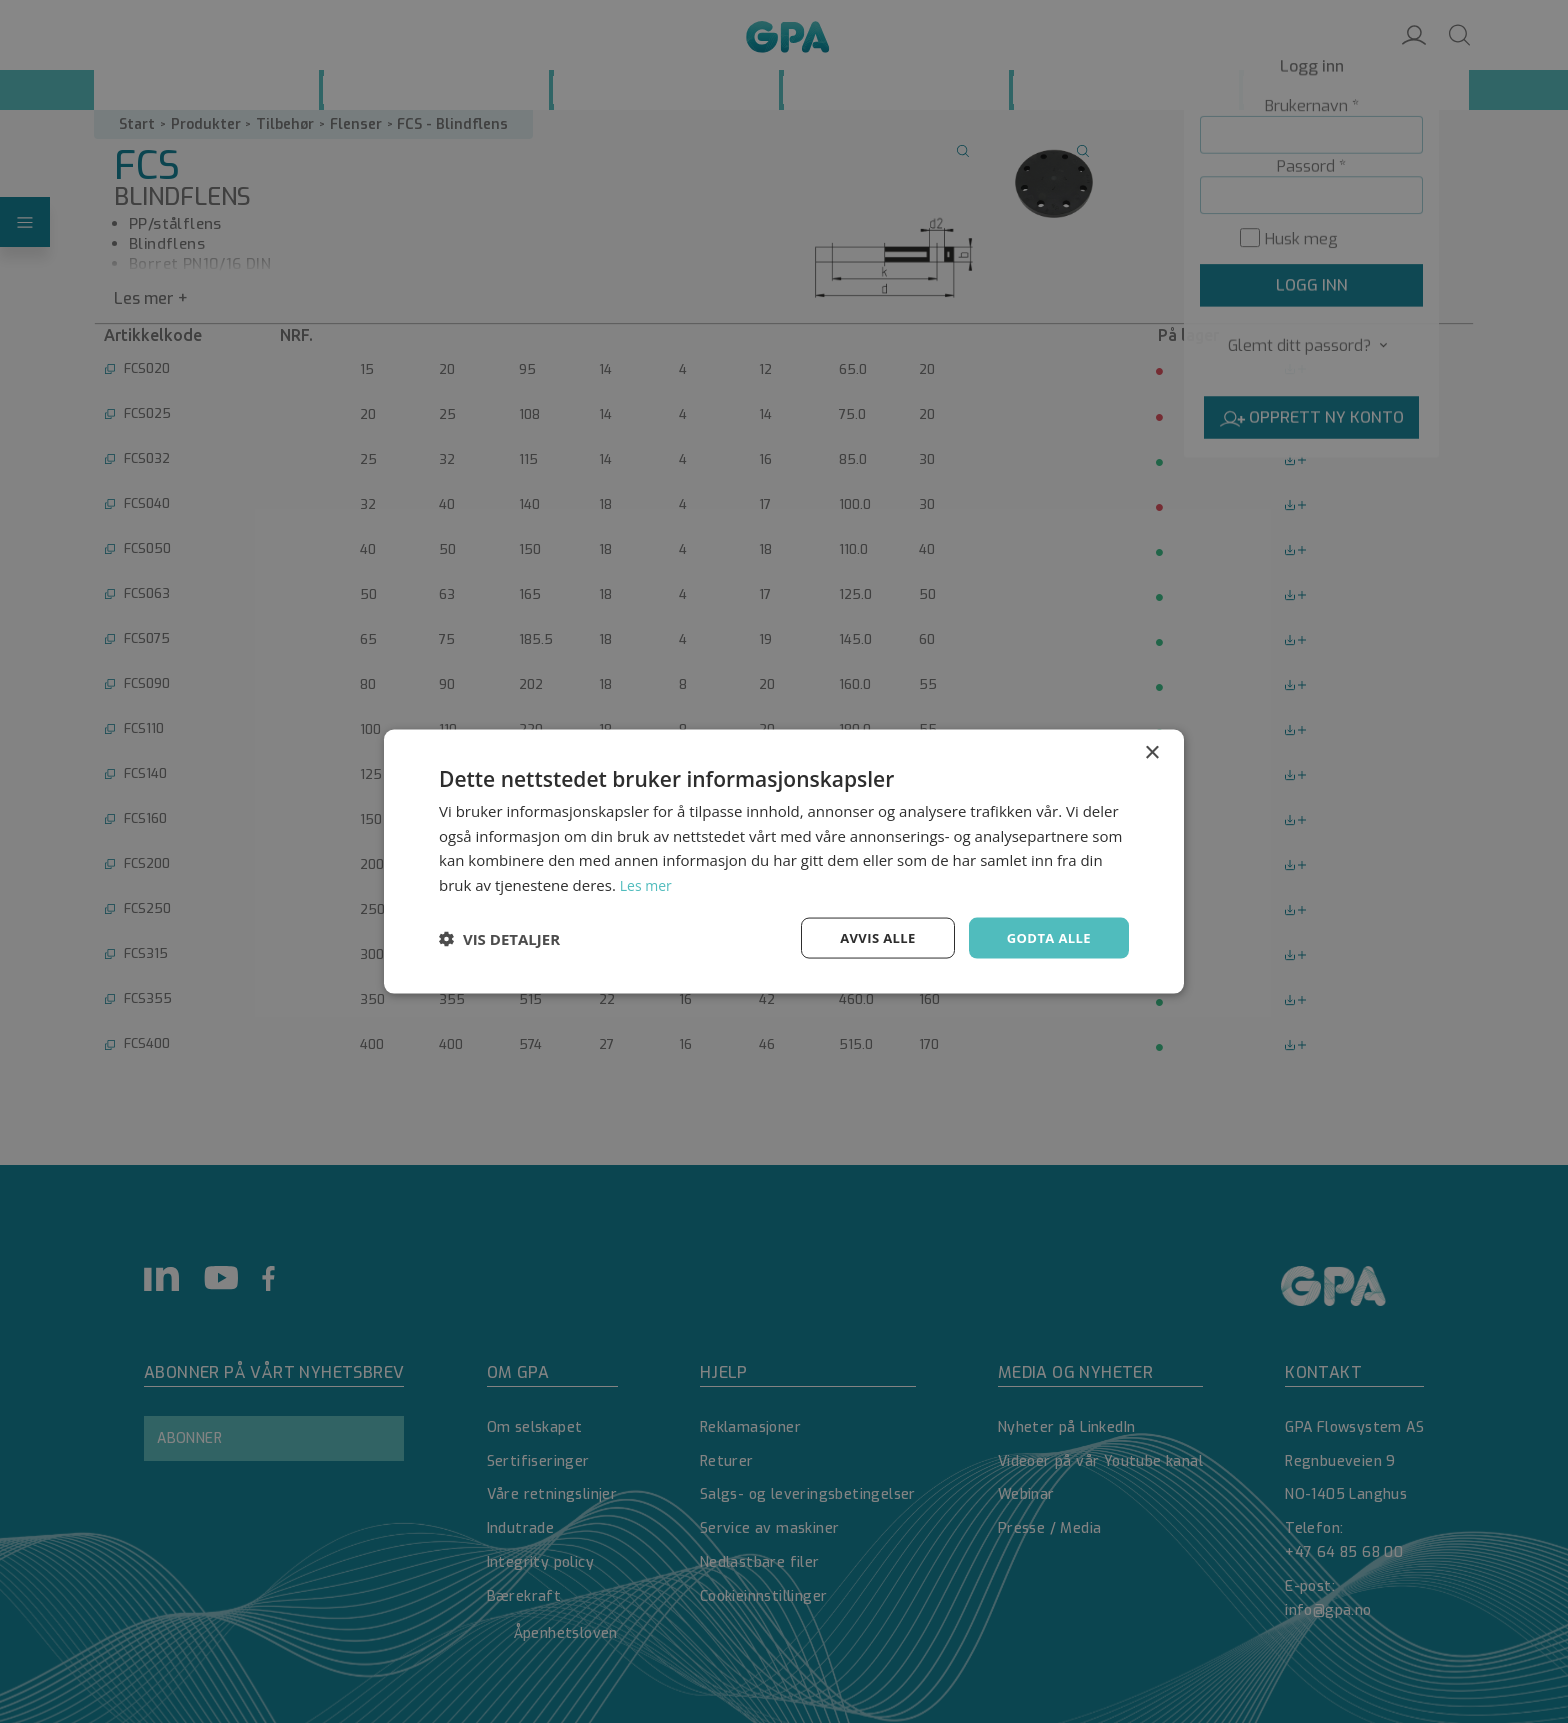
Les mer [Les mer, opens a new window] (648, 883)
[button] (499, 938)
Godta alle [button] (1046, 937)
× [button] (1151, 750)
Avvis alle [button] (868, 937)
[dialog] (784, 861)
